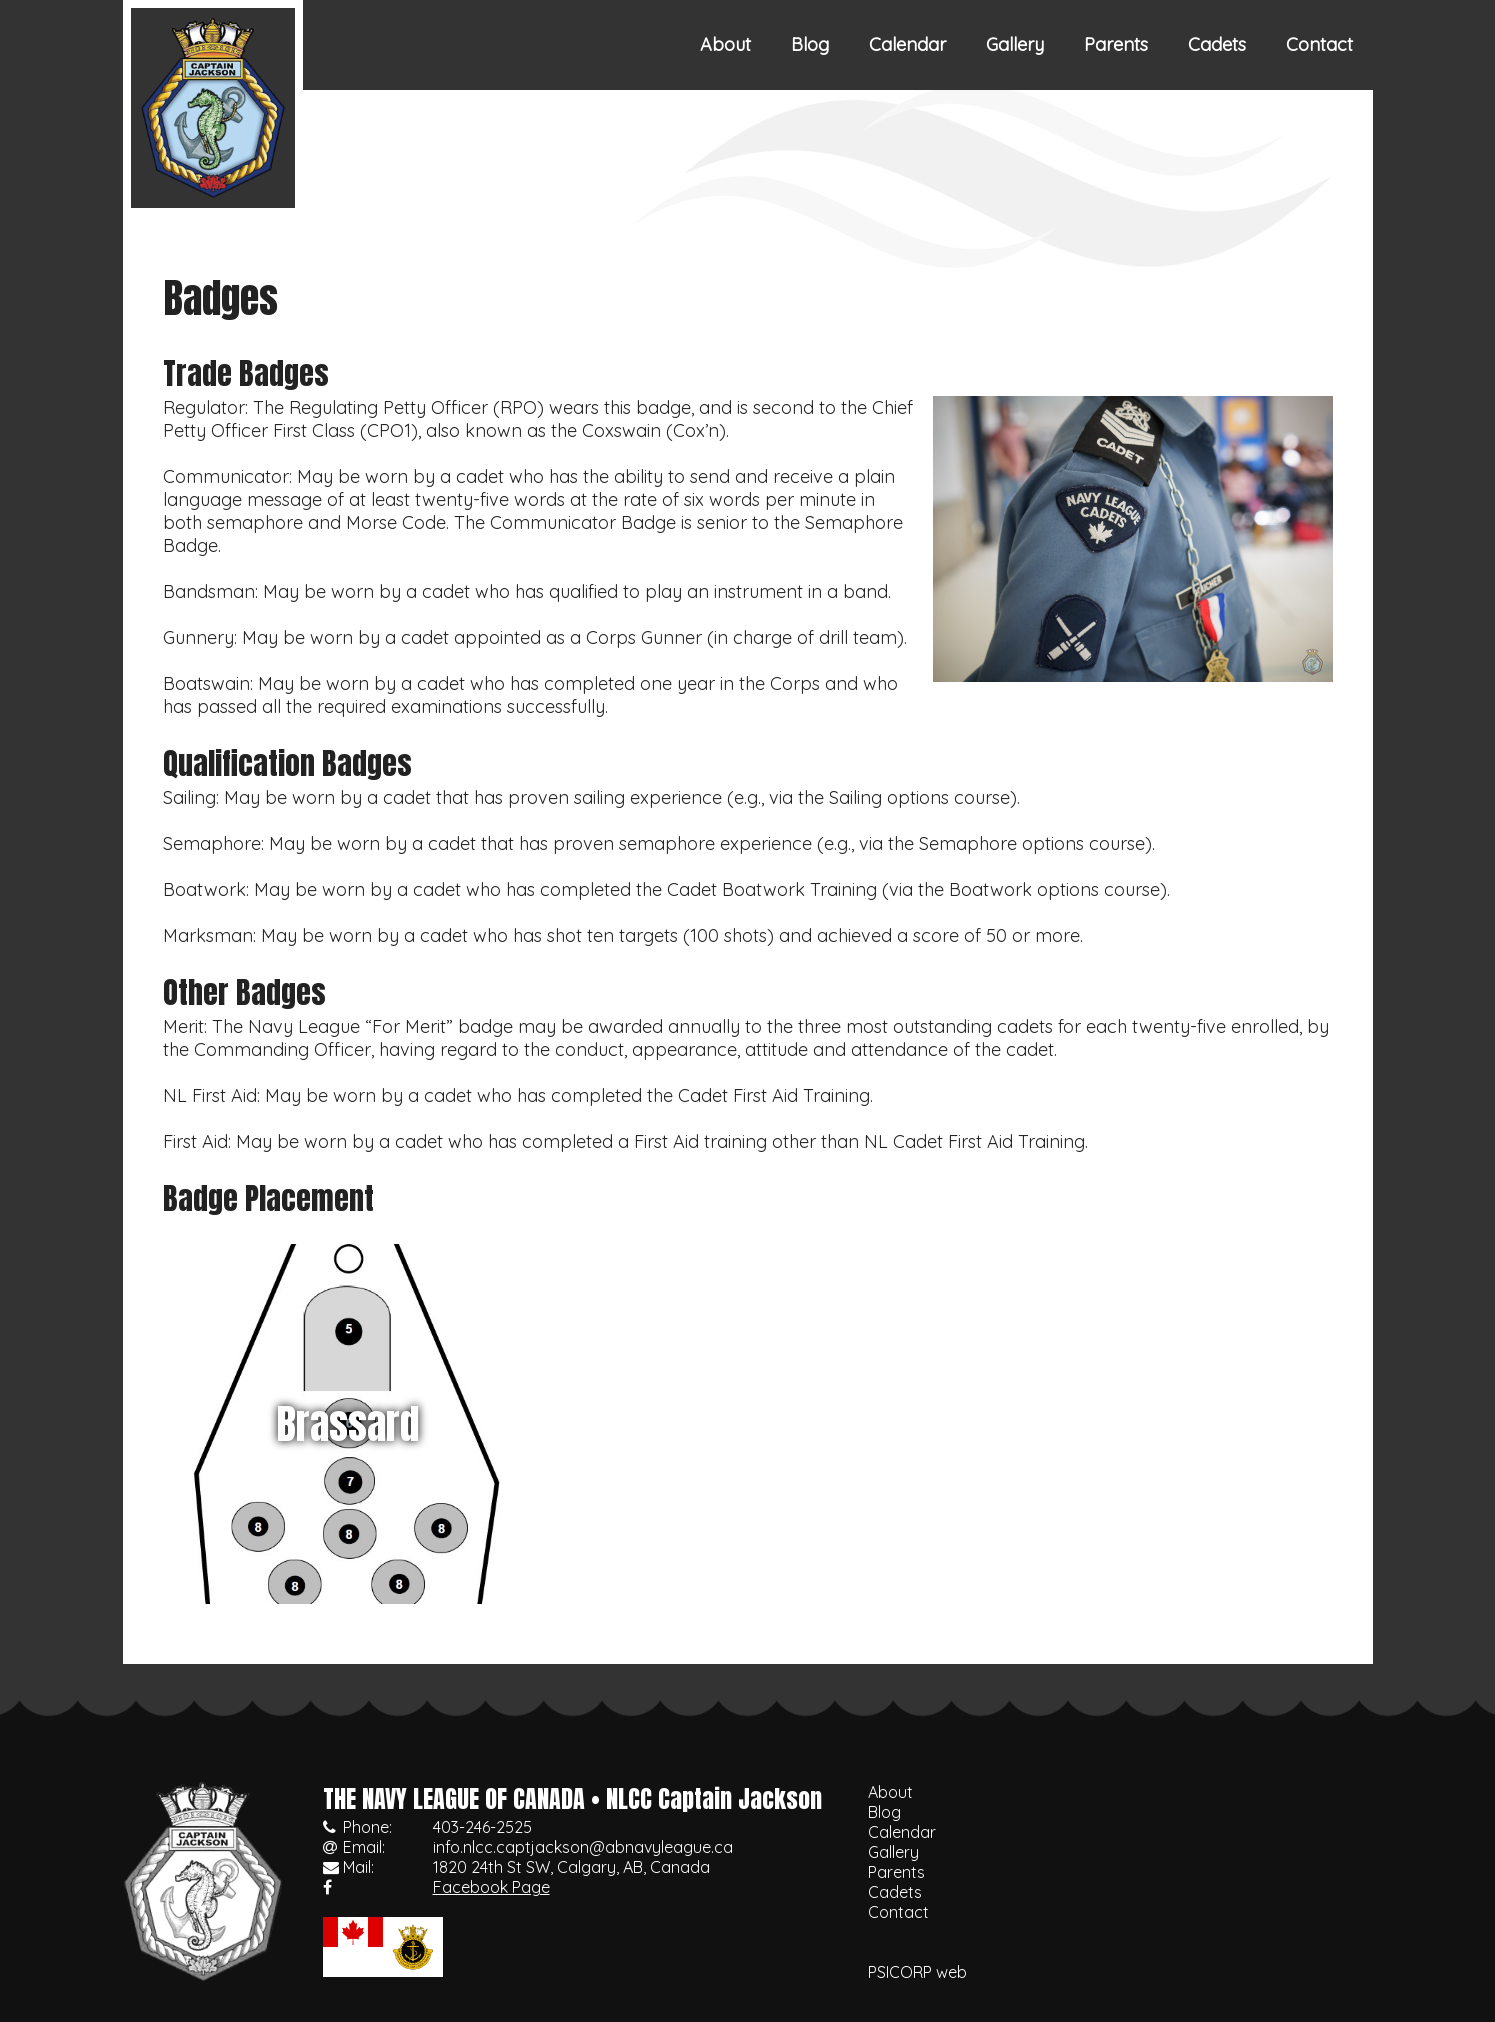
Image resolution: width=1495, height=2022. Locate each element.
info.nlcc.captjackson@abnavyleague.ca (583, 1847)
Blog (810, 44)
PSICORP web (917, 1972)
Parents (1116, 44)
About (725, 44)
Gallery (1015, 44)
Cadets (1217, 44)
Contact (1319, 44)
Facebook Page (491, 1887)
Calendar (907, 44)
